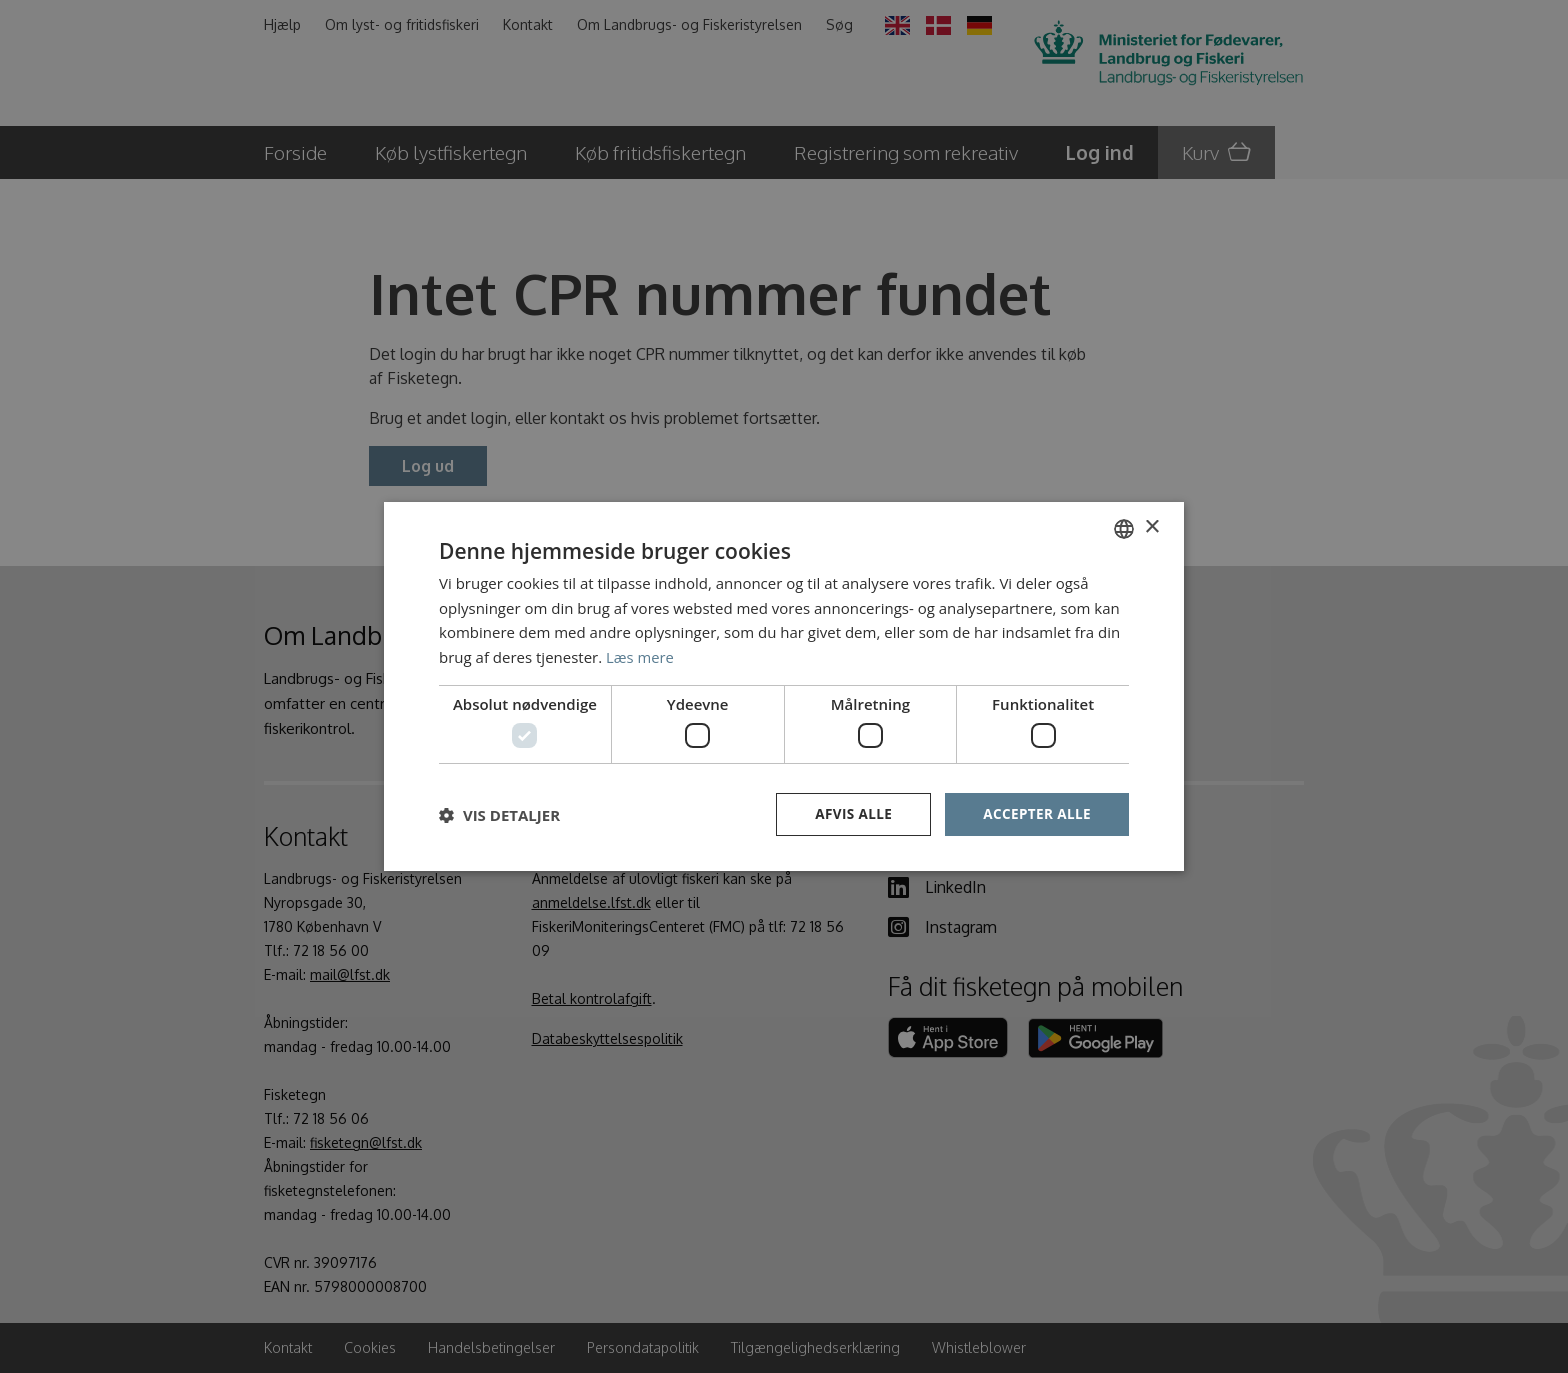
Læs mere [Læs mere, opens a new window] (640, 656)
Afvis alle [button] (849, 814)
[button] (499, 815)
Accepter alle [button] (1035, 814)
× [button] (1151, 526)
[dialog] (784, 686)
